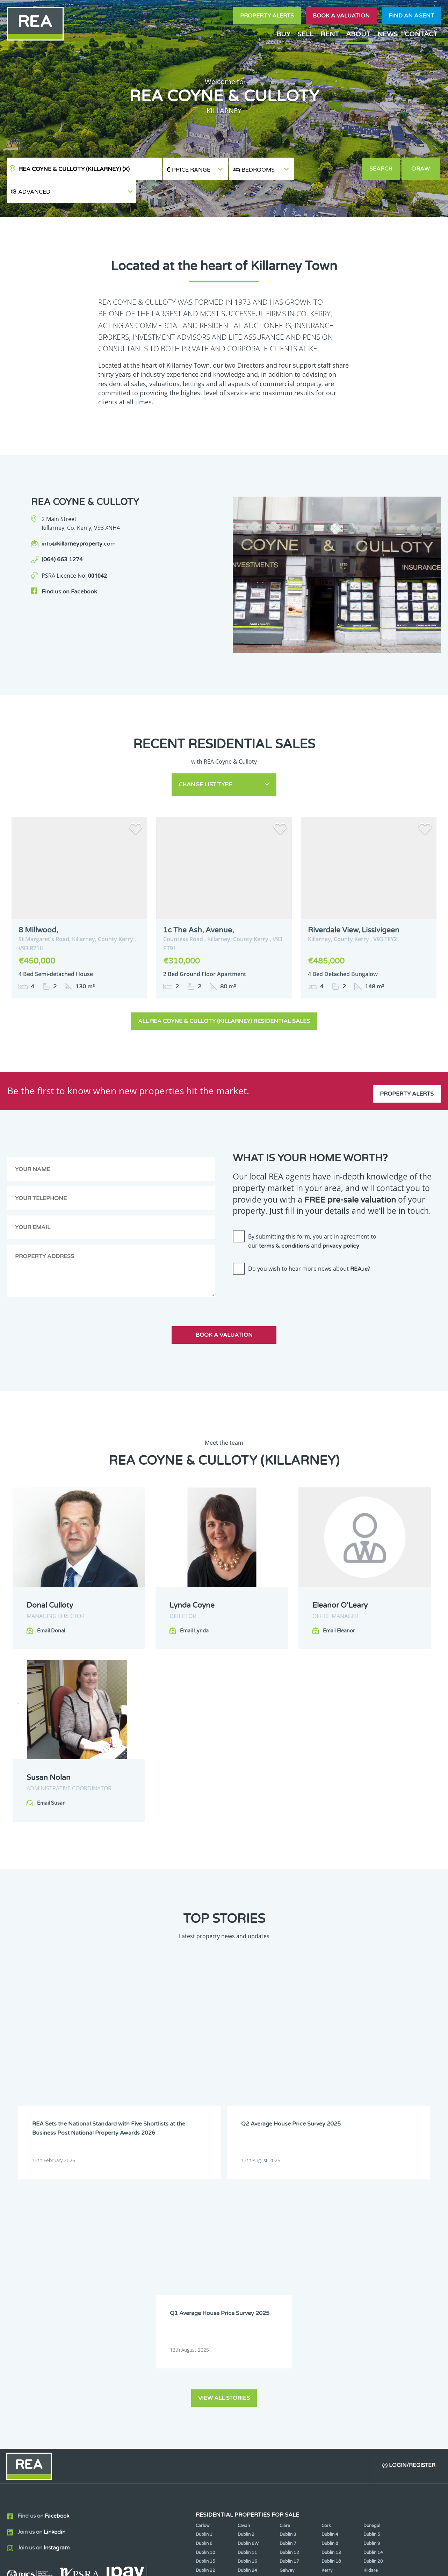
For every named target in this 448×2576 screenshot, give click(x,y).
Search (381, 168)
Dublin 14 (373, 2287)
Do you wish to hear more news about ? (309, 1243)
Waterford (332, 2332)
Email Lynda (194, 1605)
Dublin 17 (289, 2296)
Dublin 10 (205, 2287)
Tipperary (289, 2332)
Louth (201, 2323)
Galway (287, 2305)
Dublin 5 (371, 2269)
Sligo (242, 2332)
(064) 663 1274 (62, 537)
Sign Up (128, 2383)
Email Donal (51, 1605)
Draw (422, 168)
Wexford (204, 2341)
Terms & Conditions (228, 2565)
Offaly (369, 2323)
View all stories (224, 2132)
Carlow (203, 2260)
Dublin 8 (329, 2278)
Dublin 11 (247, 2287)
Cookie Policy (172, 2565)
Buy (283, 34)
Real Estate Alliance (105, 2565)
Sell (305, 34)
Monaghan (332, 2323)
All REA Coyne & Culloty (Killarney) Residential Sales (224, 994)
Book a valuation (341, 15)
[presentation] (286, 1267)
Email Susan (51, 1777)
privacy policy (341, 1219)
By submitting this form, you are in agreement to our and (312, 1215)
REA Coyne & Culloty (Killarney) (74, 169)
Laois (243, 2314)
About (358, 34)
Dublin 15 (205, 2296)
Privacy (276, 2565)
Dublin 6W (248, 2278)
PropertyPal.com (375, 2565)
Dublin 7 (288, 2278)
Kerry (326, 2305)
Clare (285, 2260)
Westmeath (374, 2332)
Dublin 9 (371, 2278)
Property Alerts (267, 15)
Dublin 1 (204, 2269)
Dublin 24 (247, 2305)
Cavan (244, 2260)
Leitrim (287, 2314)
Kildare (370, 2305)
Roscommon (208, 2332)
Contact (421, 34)
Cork (326, 2260)
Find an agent (411, 15)
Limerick (330, 2314)
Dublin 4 (329, 2269)
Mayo (243, 2323)
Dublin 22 (205, 2305)
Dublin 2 (246, 2269)
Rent (329, 34)
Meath (286, 2323)
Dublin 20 (373, 2296)
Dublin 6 (204, 2278)
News (387, 34)
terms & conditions (284, 1219)
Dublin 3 (288, 2269)
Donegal (371, 2260)
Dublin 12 (289, 2287)
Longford (372, 2314)
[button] (327, 169)
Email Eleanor (339, 1605)
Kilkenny (204, 2314)
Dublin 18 (331, 2296)
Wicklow (246, 2341)
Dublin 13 (331, 2287)
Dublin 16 (247, 2296)
